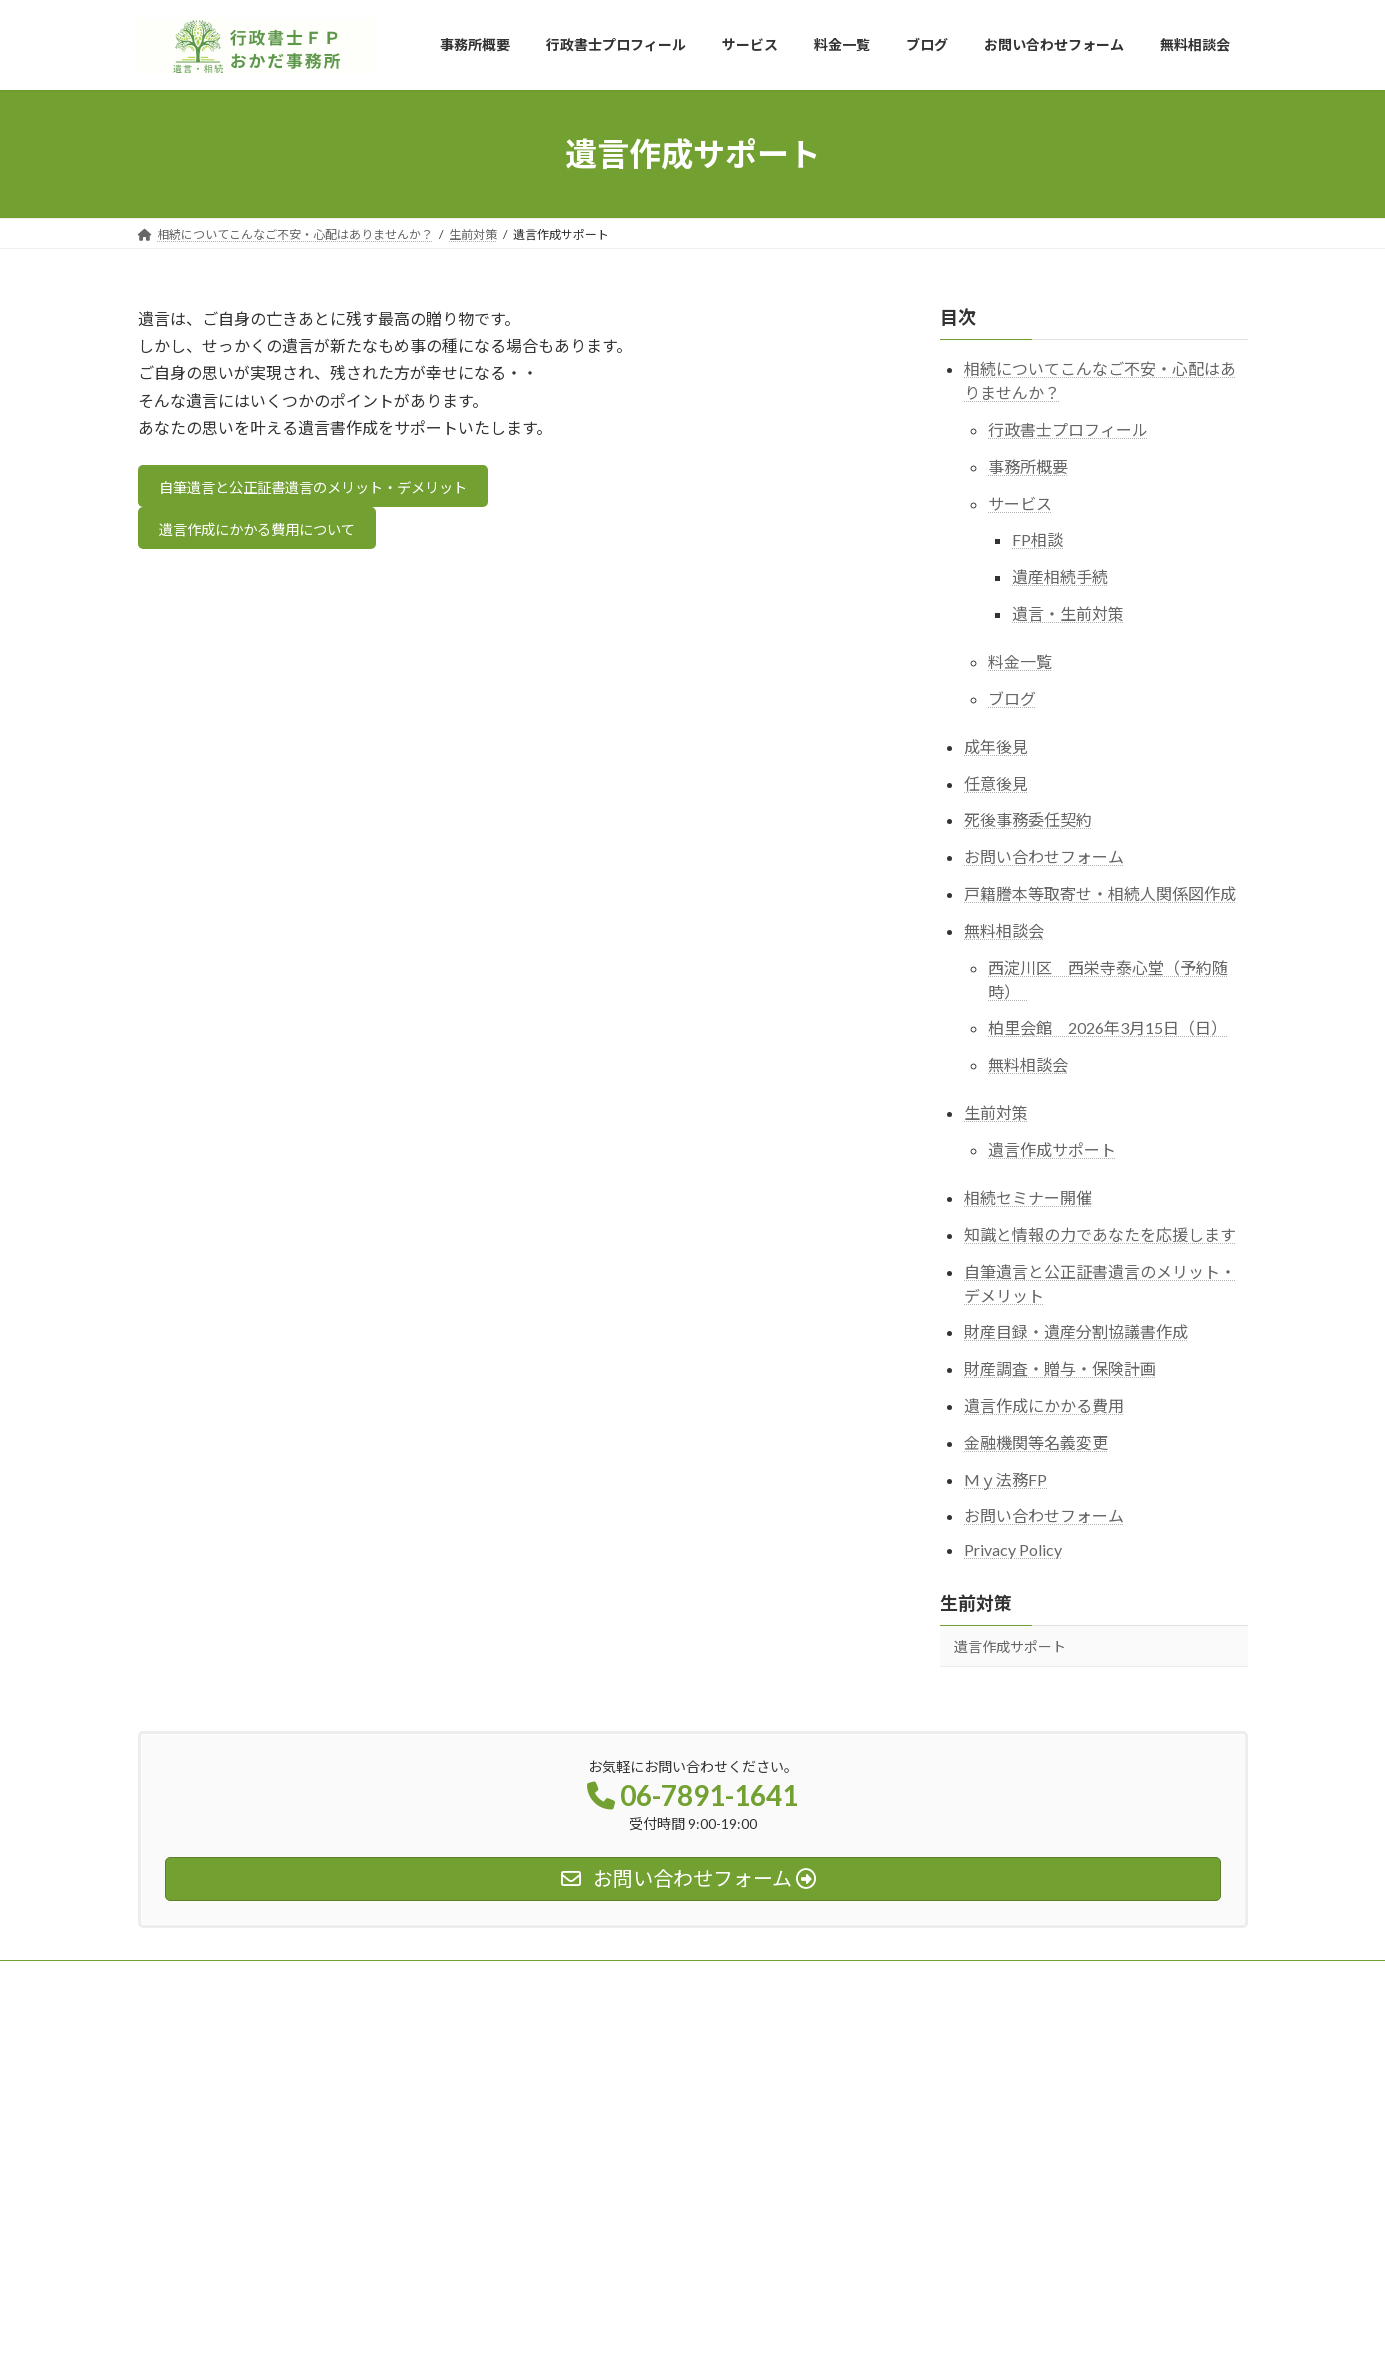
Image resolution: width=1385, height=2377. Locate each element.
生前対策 (996, 1112)
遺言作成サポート (1052, 1149)
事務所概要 (1028, 466)
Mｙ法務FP (1005, 1479)
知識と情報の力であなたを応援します (1100, 1234)
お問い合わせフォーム (1044, 856)
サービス (1020, 503)
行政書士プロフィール (1068, 429)
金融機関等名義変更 (1036, 1442)
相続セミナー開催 (1028, 1197)
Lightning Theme (687, 2342)
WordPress (584, 2342)
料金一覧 (1020, 661)
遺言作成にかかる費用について (273, 536)
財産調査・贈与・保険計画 (1060, 1368)
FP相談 (1037, 539)
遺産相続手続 (1060, 576)
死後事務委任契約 (1028, 819)
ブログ (1012, 698)
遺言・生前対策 (1068, 613)
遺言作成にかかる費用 (1044, 1405)
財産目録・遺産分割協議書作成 (1076, 1331)
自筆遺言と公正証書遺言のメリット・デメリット (337, 489)
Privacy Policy (1013, 1549)
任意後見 (996, 783)
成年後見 (996, 746)
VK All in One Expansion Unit (821, 2342)
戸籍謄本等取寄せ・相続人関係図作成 (1100, 893)
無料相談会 (1004, 930)
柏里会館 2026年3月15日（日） (1107, 1027)
